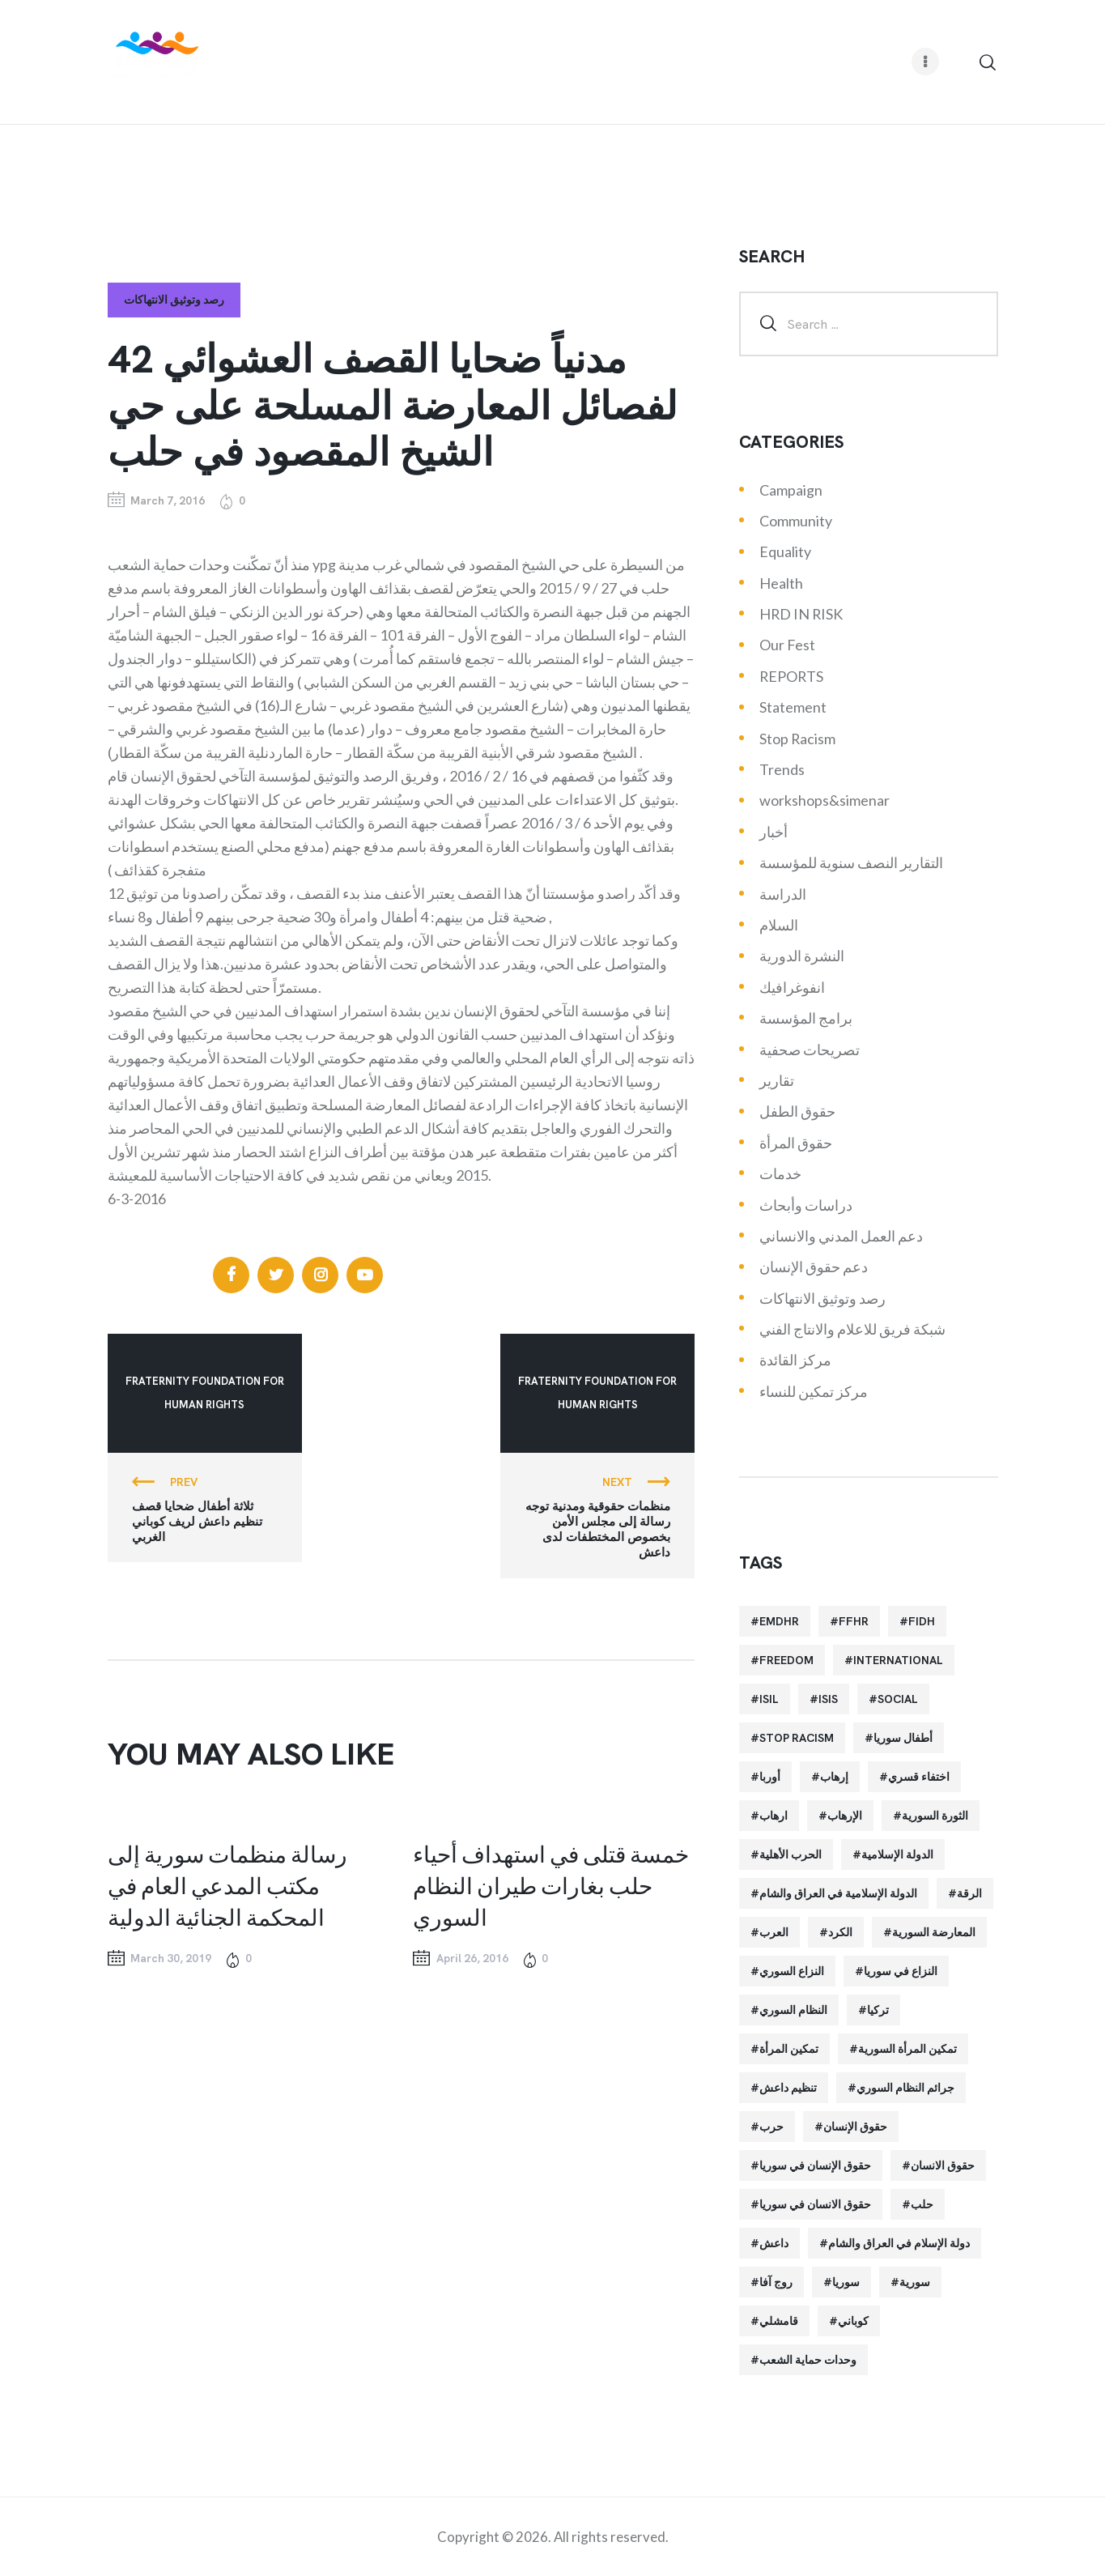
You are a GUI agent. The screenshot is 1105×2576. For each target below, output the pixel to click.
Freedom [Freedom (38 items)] (786, 1660)
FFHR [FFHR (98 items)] (854, 1621)
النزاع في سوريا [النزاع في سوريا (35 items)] (900, 1971)
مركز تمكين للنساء (813, 1391)
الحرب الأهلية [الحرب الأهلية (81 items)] (790, 1854)
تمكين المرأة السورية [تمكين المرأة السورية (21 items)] (907, 2049)
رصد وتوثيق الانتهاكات (174, 299)
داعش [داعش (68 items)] (773, 2243)
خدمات (780, 1173)
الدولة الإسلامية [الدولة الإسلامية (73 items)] (897, 1854)
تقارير (776, 1080)
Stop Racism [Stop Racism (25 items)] (796, 1738)
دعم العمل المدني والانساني (841, 1236)
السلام (778, 925)
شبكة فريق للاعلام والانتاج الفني (852, 1329)
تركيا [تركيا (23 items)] (878, 2010)
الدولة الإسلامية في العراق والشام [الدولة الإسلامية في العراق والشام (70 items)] (838, 1893)
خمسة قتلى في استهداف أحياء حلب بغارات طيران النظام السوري (551, 1885)
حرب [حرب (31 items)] (771, 2126)
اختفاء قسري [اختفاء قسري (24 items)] (919, 1776)
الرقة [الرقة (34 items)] (969, 1893)
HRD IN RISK (801, 614)
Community (795, 521)
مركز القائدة (795, 1360)
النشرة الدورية (801, 955)
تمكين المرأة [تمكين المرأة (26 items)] (788, 2049)
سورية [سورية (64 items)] (914, 2282)
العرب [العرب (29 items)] (773, 1932)
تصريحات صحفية (809, 1049)
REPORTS (791, 676)
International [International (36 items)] (898, 1660)
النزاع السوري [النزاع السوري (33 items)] (791, 1971)
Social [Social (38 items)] (898, 1699)
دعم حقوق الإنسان (813, 1266)
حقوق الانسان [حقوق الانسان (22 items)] (943, 2165)
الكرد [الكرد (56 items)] (840, 1932)
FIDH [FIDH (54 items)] (921, 1621)
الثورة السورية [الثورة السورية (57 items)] (935, 1815)
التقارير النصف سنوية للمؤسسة (851, 862)
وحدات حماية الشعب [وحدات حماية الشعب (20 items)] (807, 2359)
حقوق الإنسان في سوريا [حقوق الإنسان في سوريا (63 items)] (815, 2165)
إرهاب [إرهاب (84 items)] (834, 1776)
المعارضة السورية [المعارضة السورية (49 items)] (933, 1932)
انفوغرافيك (792, 987)
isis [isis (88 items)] (828, 1699)
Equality (785, 551)
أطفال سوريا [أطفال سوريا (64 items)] (903, 1738)
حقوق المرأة (795, 1143)
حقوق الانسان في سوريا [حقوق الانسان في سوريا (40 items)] (815, 2204)
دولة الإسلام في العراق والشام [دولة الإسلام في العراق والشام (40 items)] (899, 2243)
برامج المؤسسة (805, 1018)
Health (781, 583)
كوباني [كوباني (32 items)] (853, 2321)
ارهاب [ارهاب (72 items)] (773, 1815)
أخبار (773, 832)
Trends (782, 769)
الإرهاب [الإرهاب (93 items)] (844, 1815)
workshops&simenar (824, 800)
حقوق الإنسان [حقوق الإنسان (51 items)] (855, 2126)
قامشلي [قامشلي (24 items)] (778, 2321)
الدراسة (782, 894)
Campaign (790, 490)
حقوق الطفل (797, 1111)
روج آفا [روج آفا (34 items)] (776, 2282)
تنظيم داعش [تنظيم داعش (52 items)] (788, 2087)
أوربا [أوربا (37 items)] (769, 1776)
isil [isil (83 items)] (769, 1699)
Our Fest (787, 645)
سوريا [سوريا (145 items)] (846, 2282)
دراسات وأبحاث (805, 1205)
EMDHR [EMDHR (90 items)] (779, 1621)
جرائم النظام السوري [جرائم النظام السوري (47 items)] (905, 2087)
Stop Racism (797, 738)
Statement (793, 707)
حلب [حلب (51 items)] (922, 2204)
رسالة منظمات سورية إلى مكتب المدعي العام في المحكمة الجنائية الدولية (227, 1885)
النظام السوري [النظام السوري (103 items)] (793, 2010)
